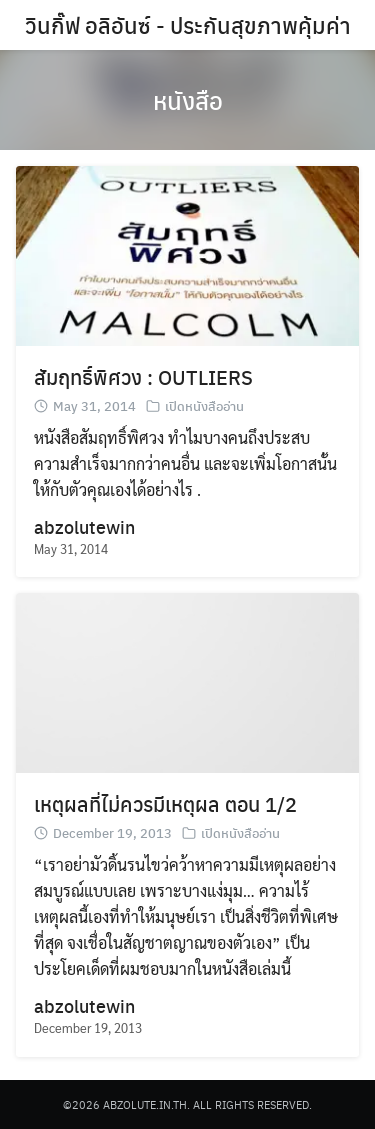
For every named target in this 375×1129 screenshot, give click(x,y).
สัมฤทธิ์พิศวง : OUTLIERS (143, 376)
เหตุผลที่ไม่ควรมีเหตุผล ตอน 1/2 (165, 803)
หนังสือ (188, 100)
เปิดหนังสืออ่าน (204, 405)
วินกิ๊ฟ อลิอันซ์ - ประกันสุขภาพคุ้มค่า (188, 25)
